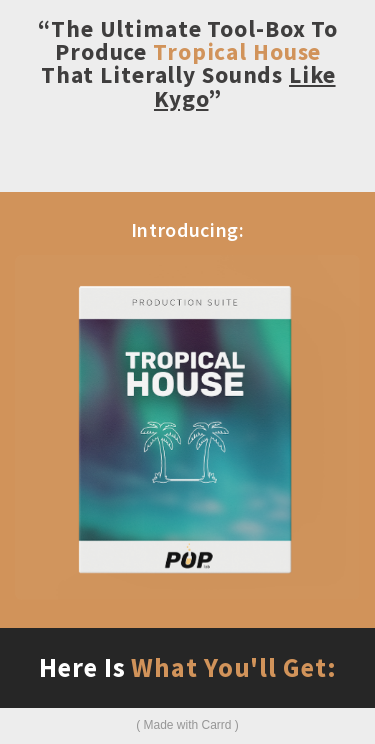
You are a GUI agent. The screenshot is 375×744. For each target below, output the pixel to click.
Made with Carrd (187, 725)
